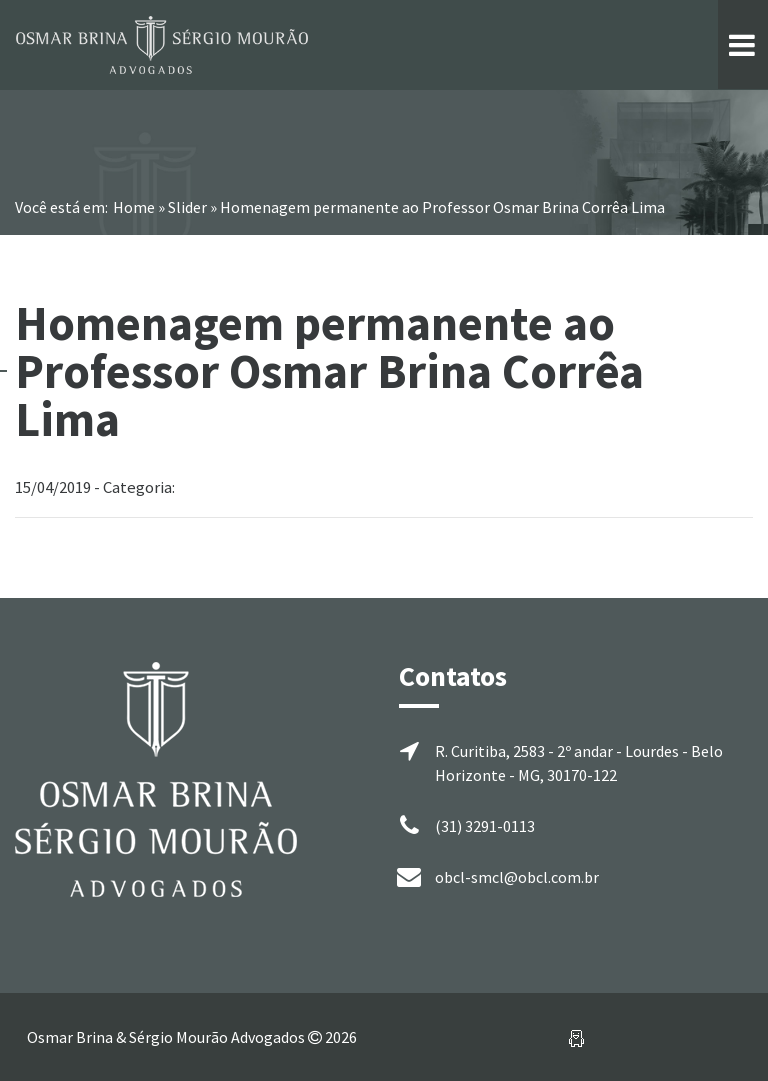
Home (134, 207)
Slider (187, 207)
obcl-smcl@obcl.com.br (517, 877)
